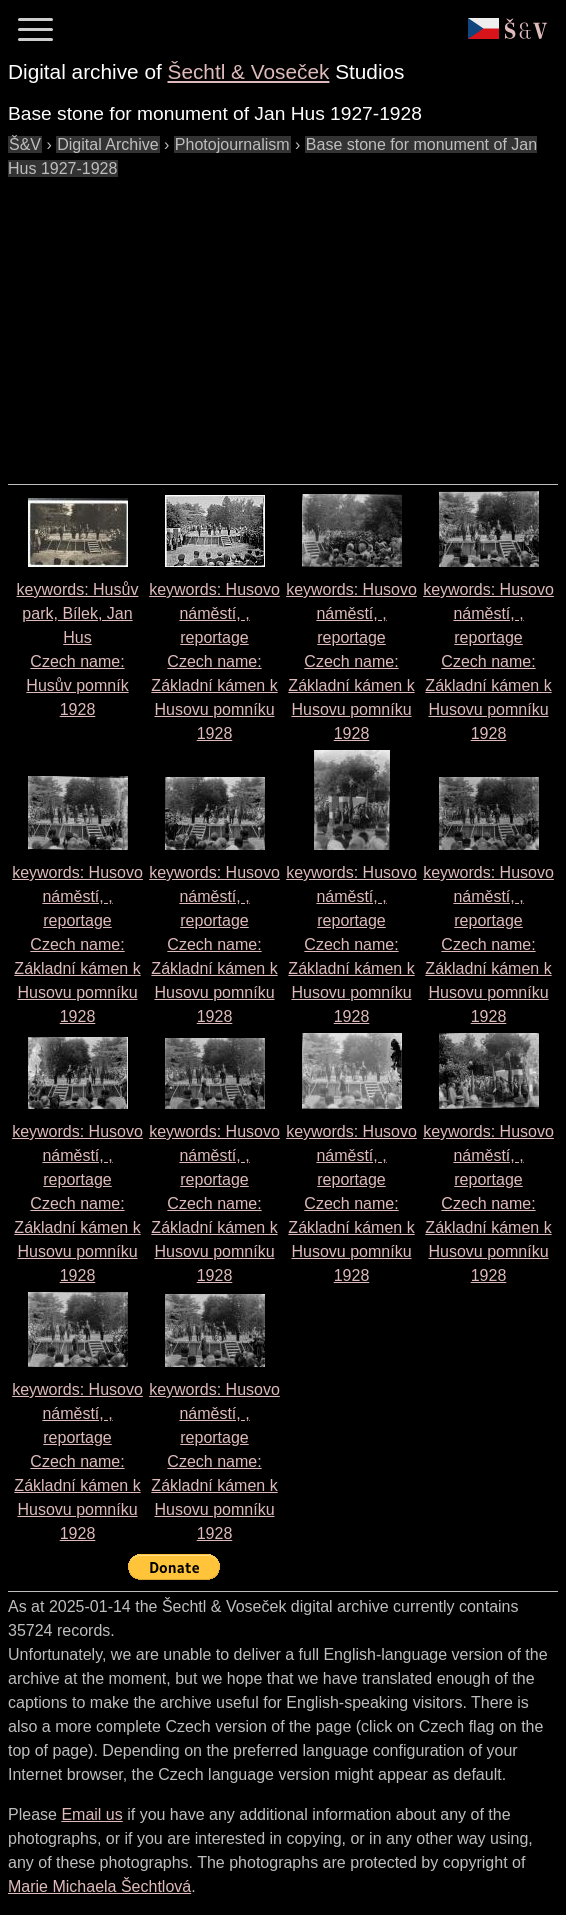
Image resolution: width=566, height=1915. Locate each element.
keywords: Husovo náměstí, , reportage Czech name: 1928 (214, 661)
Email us (91, 1814)
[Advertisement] (287, 321)
